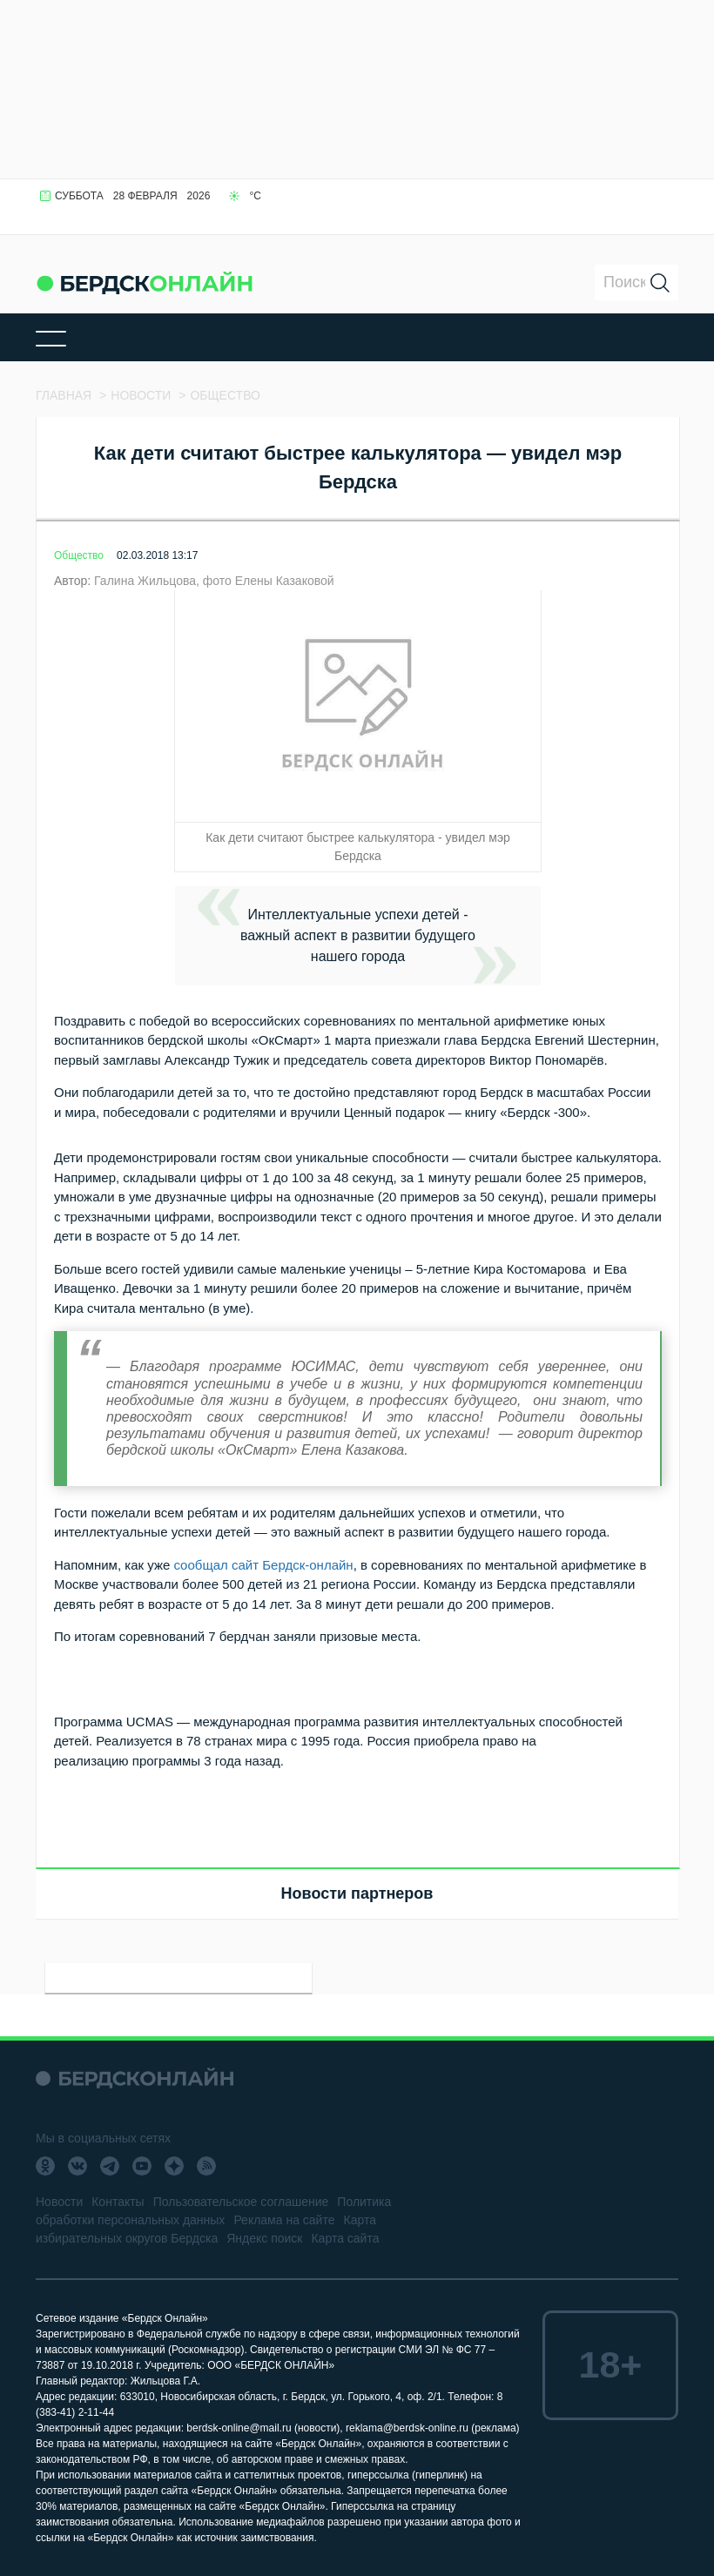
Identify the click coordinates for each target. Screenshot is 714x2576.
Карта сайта (345, 2238)
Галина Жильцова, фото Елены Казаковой (214, 581)
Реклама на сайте (283, 2220)
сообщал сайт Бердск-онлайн (263, 1564)
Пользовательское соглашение (241, 2202)
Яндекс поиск (264, 2238)
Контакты (117, 2202)
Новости (59, 2202)
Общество (79, 555)
